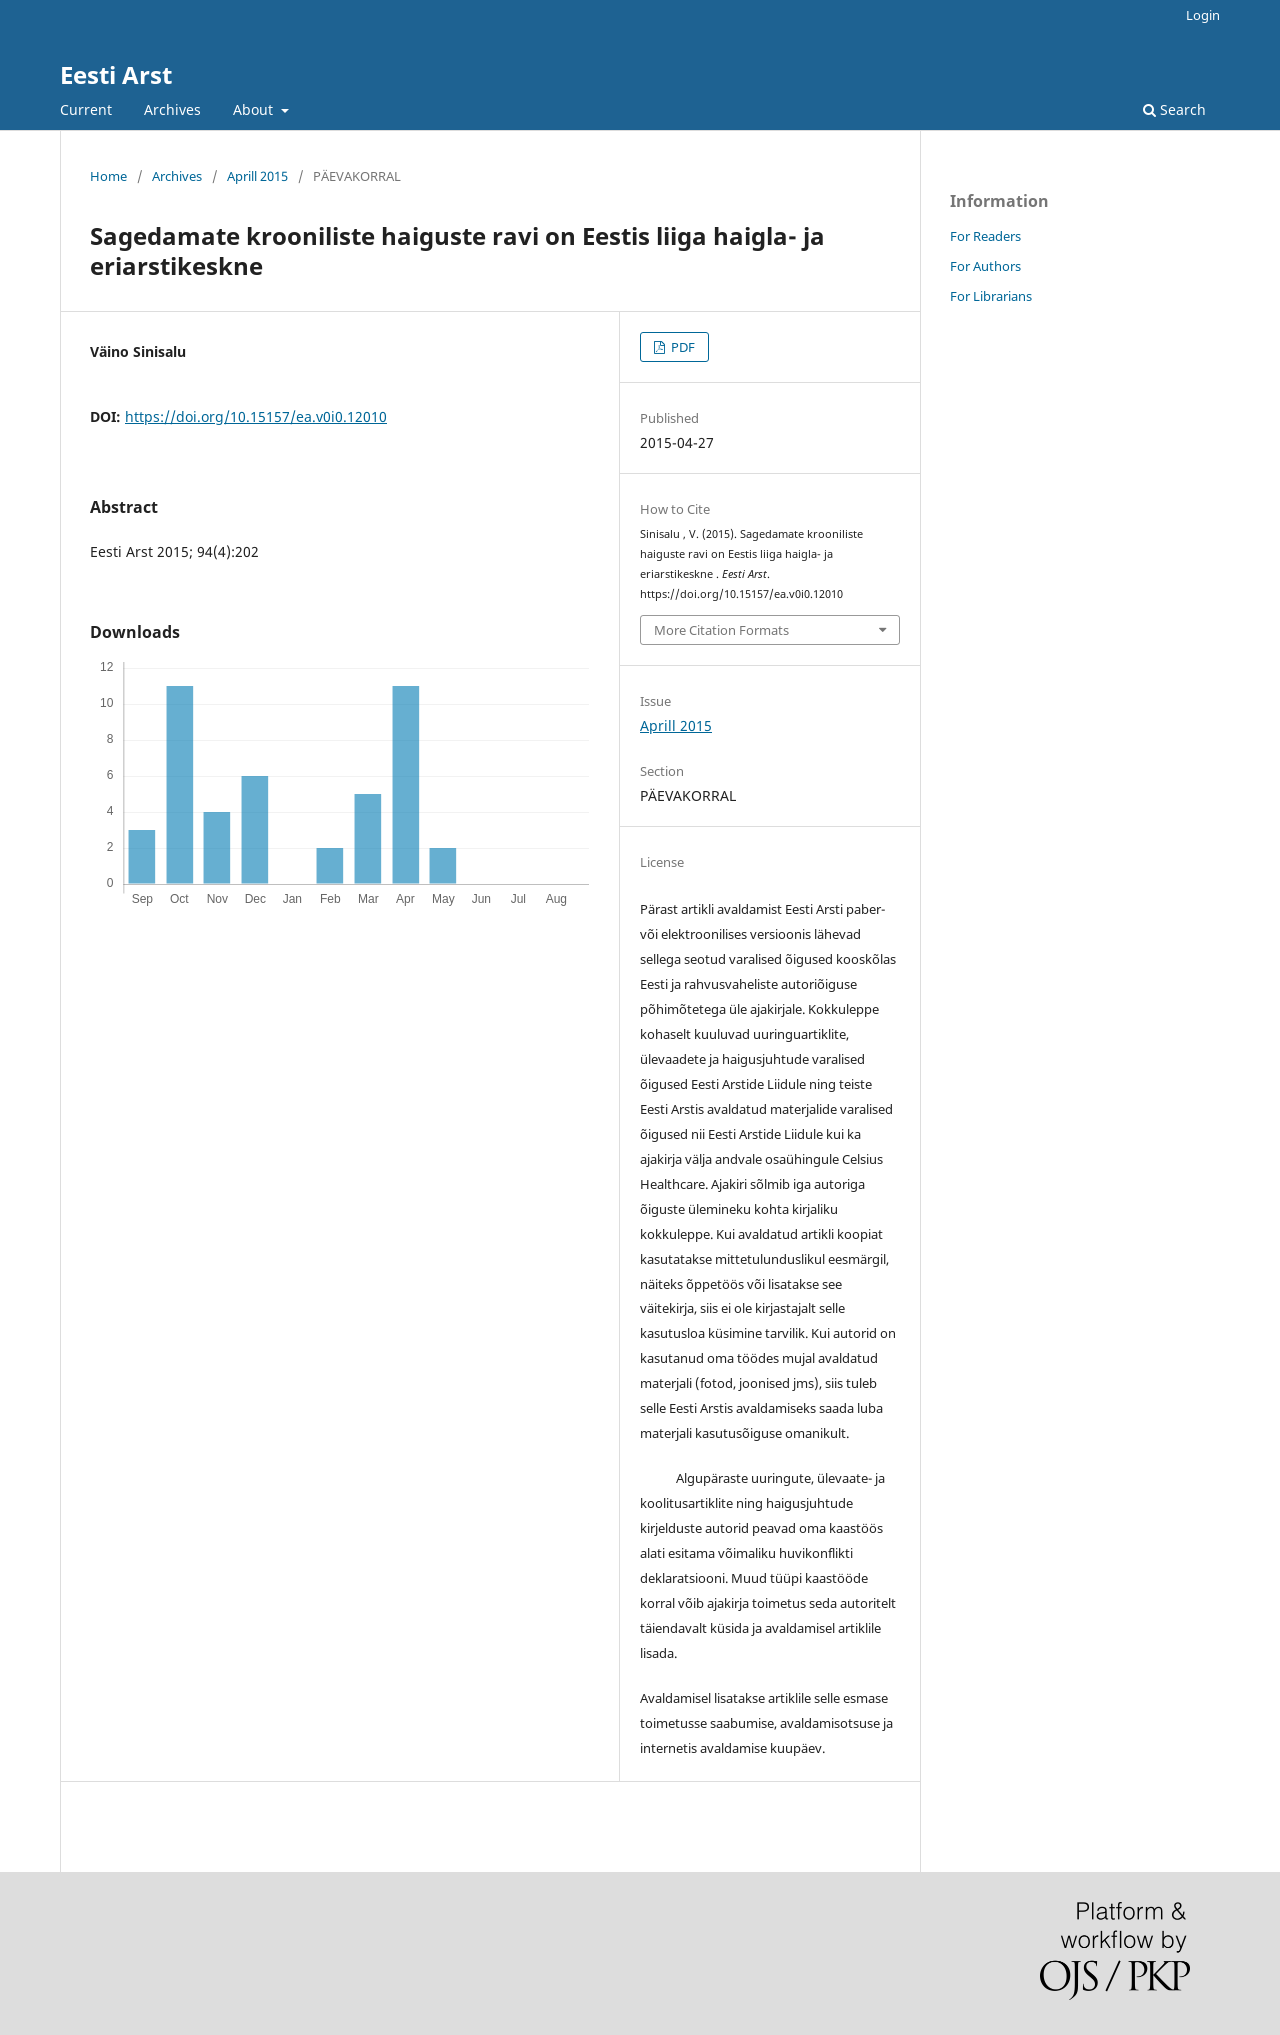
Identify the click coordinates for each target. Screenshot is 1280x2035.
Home (108, 176)
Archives (172, 109)
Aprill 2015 (257, 176)
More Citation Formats (721, 630)
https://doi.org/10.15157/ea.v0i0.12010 (256, 416)
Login (1203, 15)
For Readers (985, 236)
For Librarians (991, 296)
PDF (681, 347)
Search (1174, 109)
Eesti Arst (116, 74)
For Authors (985, 266)
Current (86, 109)
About (255, 109)
